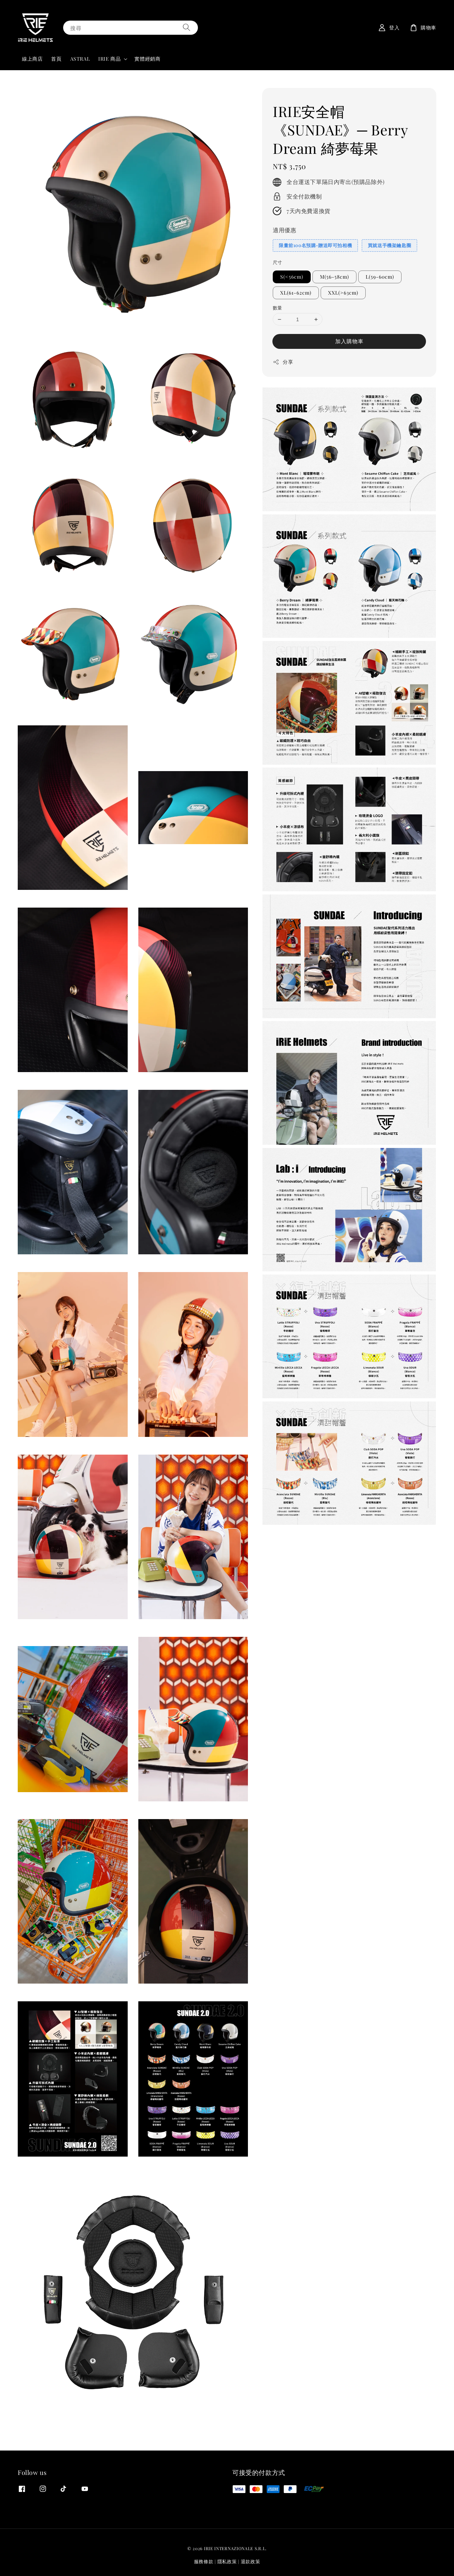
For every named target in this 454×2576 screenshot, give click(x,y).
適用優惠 (284, 230)
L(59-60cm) (380, 276)
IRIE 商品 (109, 59)
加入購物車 (349, 341)
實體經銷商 (147, 58)
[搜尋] (186, 27)
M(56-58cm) (334, 276)
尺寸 (277, 262)
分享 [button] (283, 361)
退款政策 (250, 2561)
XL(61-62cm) (295, 292)
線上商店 (32, 58)
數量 (277, 308)
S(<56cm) (291, 276)
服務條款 (204, 2561)
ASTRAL (80, 58)
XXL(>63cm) (343, 292)
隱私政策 (227, 2561)
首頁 (56, 58)
